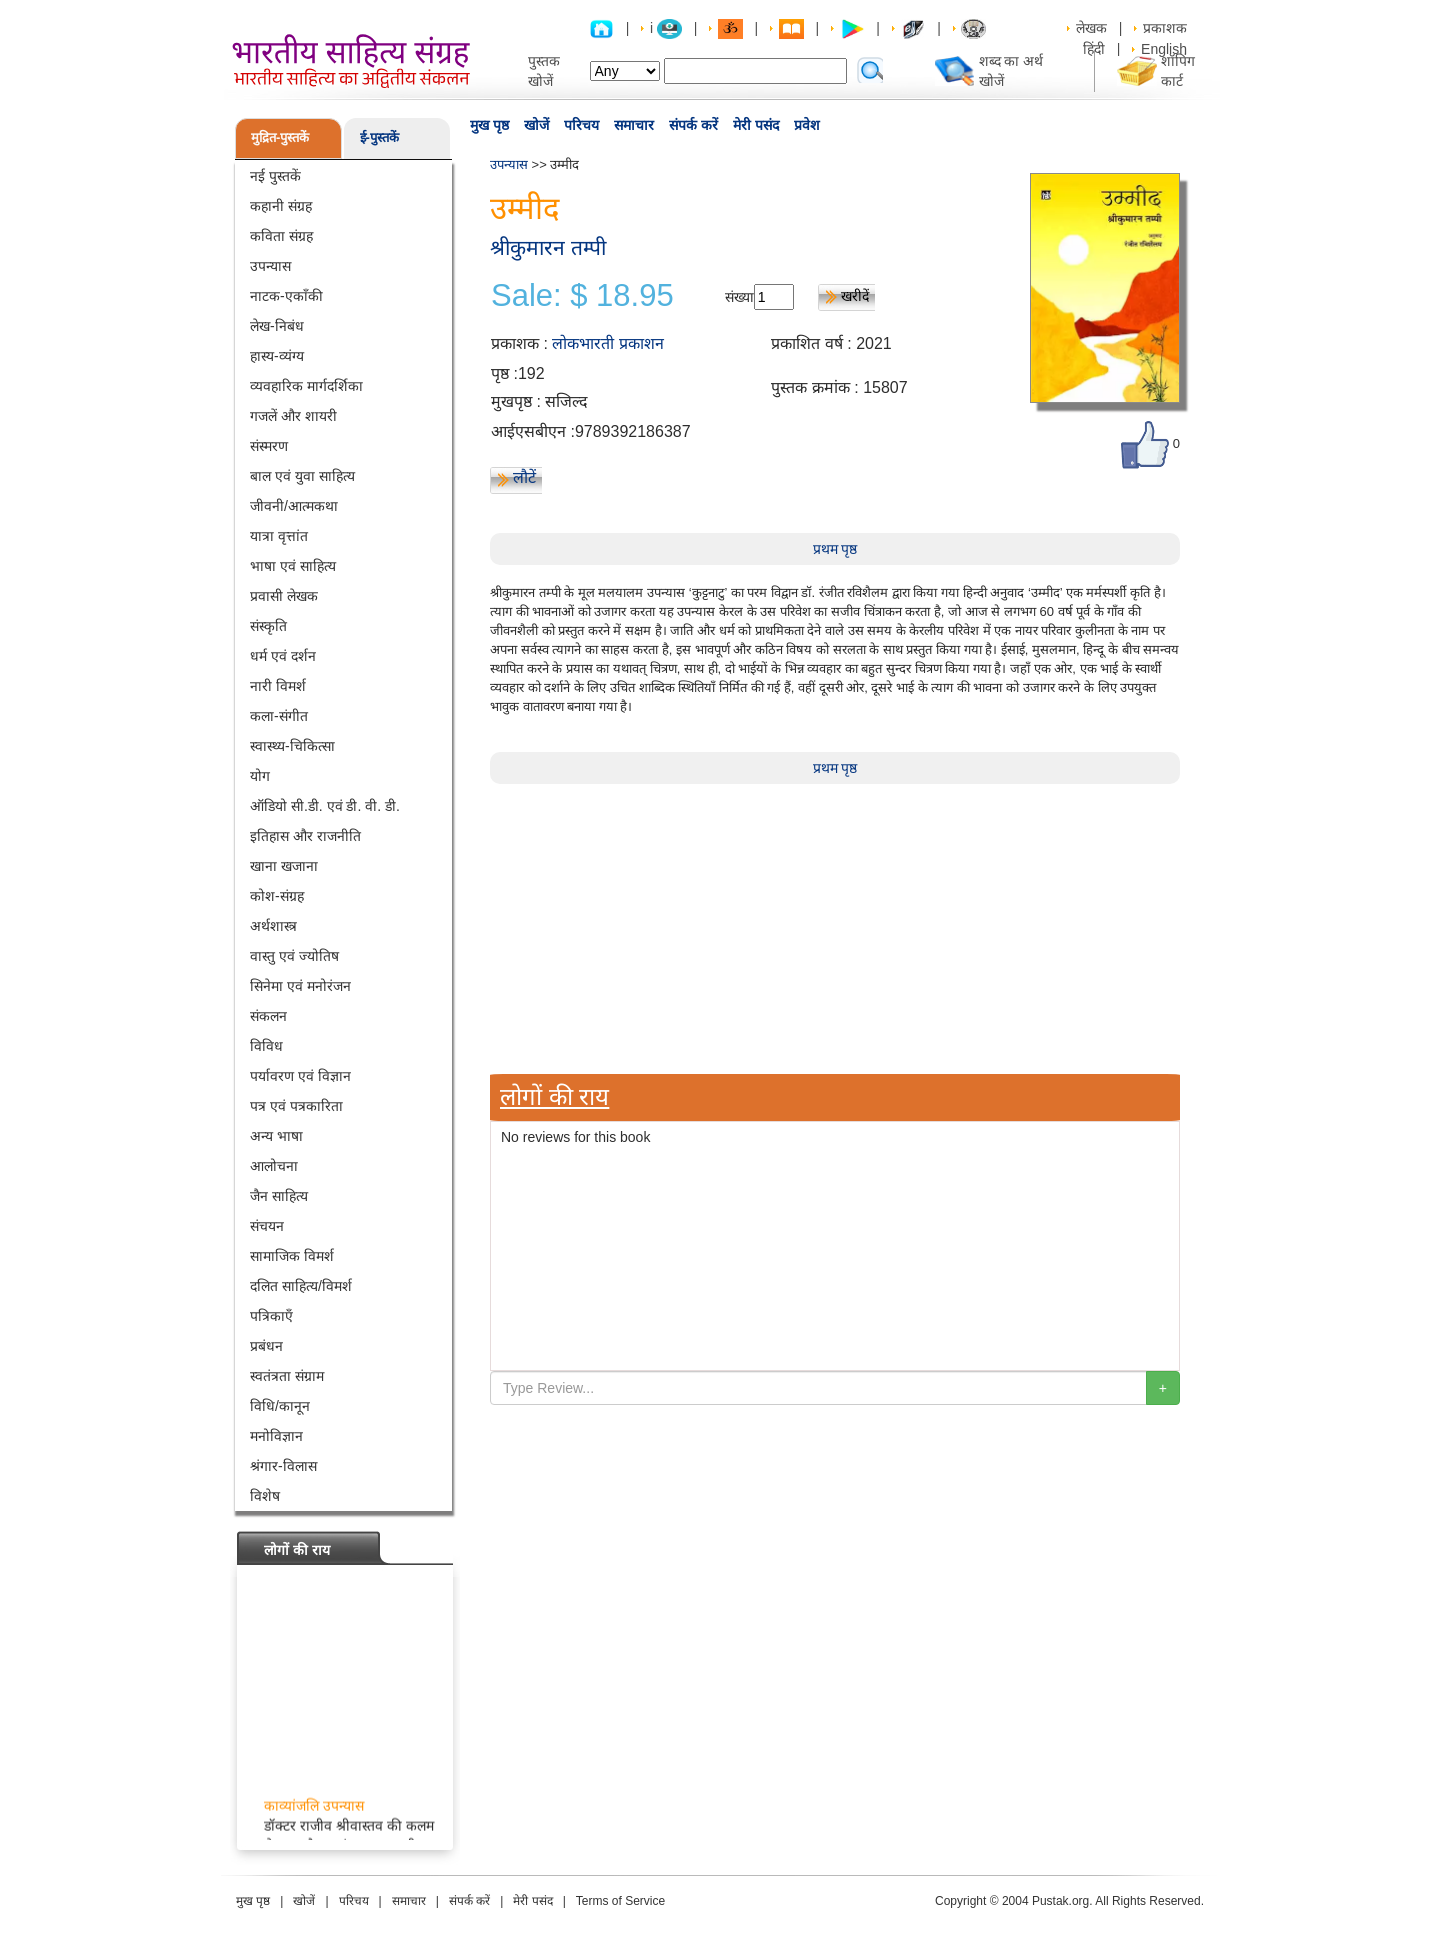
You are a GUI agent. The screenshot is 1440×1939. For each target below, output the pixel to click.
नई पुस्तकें (275, 176)
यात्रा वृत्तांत (279, 536)
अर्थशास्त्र (273, 926)
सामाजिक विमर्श (292, 1256)
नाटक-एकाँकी (286, 296)
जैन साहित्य (279, 1196)
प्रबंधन (266, 1346)
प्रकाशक (1165, 28)
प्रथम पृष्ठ (835, 549)
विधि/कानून (280, 1406)
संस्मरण (269, 446)
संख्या (739, 297)
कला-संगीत (279, 716)
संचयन (267, 1226)
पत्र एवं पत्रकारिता (296, 1106)
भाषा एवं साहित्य (293, 566)
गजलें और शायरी (293, 416)
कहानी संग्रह (281, 206)
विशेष (265, 1496)
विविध (266, 1046)
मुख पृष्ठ (489, 125)
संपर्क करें (693, 125)
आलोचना (274, 1166)
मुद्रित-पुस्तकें (280, 137)
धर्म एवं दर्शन (283, 656)
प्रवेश (807, 125)
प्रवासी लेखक (284, 596)
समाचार (634, 125)
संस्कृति (268, 626)
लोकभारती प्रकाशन (607, 343)
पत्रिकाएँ (271, 1316)
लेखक (1091, 28)
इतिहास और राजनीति (305, 836)
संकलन (268, 1016)
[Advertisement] (835, 924)
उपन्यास (270, 266)
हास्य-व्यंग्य (277, 356)
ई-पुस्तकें (379, 137)
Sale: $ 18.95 (582, 296)
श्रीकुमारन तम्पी (548, 247)
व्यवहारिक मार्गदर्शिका (306, 386)
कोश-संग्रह (277, 896)
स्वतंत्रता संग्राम (287, 1376)
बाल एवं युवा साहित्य (302, 476)
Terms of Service (620, 1901)
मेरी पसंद (756, 125)
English (1164, 49)
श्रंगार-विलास (283, 1466)
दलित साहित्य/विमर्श (301, 1286)
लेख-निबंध (277, 326)
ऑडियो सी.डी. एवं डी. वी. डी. (325, 806)
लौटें (524, 477)
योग (260, 776)
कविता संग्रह (281, 236)
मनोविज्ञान (276, 1436)
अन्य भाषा (276, 1136)
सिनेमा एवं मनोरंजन (300, 986)
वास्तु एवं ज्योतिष (294, 956)
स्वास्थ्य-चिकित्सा (292, 746)
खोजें (536, 125)
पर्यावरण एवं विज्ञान (300, 1076)
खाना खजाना (284, 866)
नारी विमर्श (278, 686)
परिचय (581, 125)
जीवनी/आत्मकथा (294, 506)
